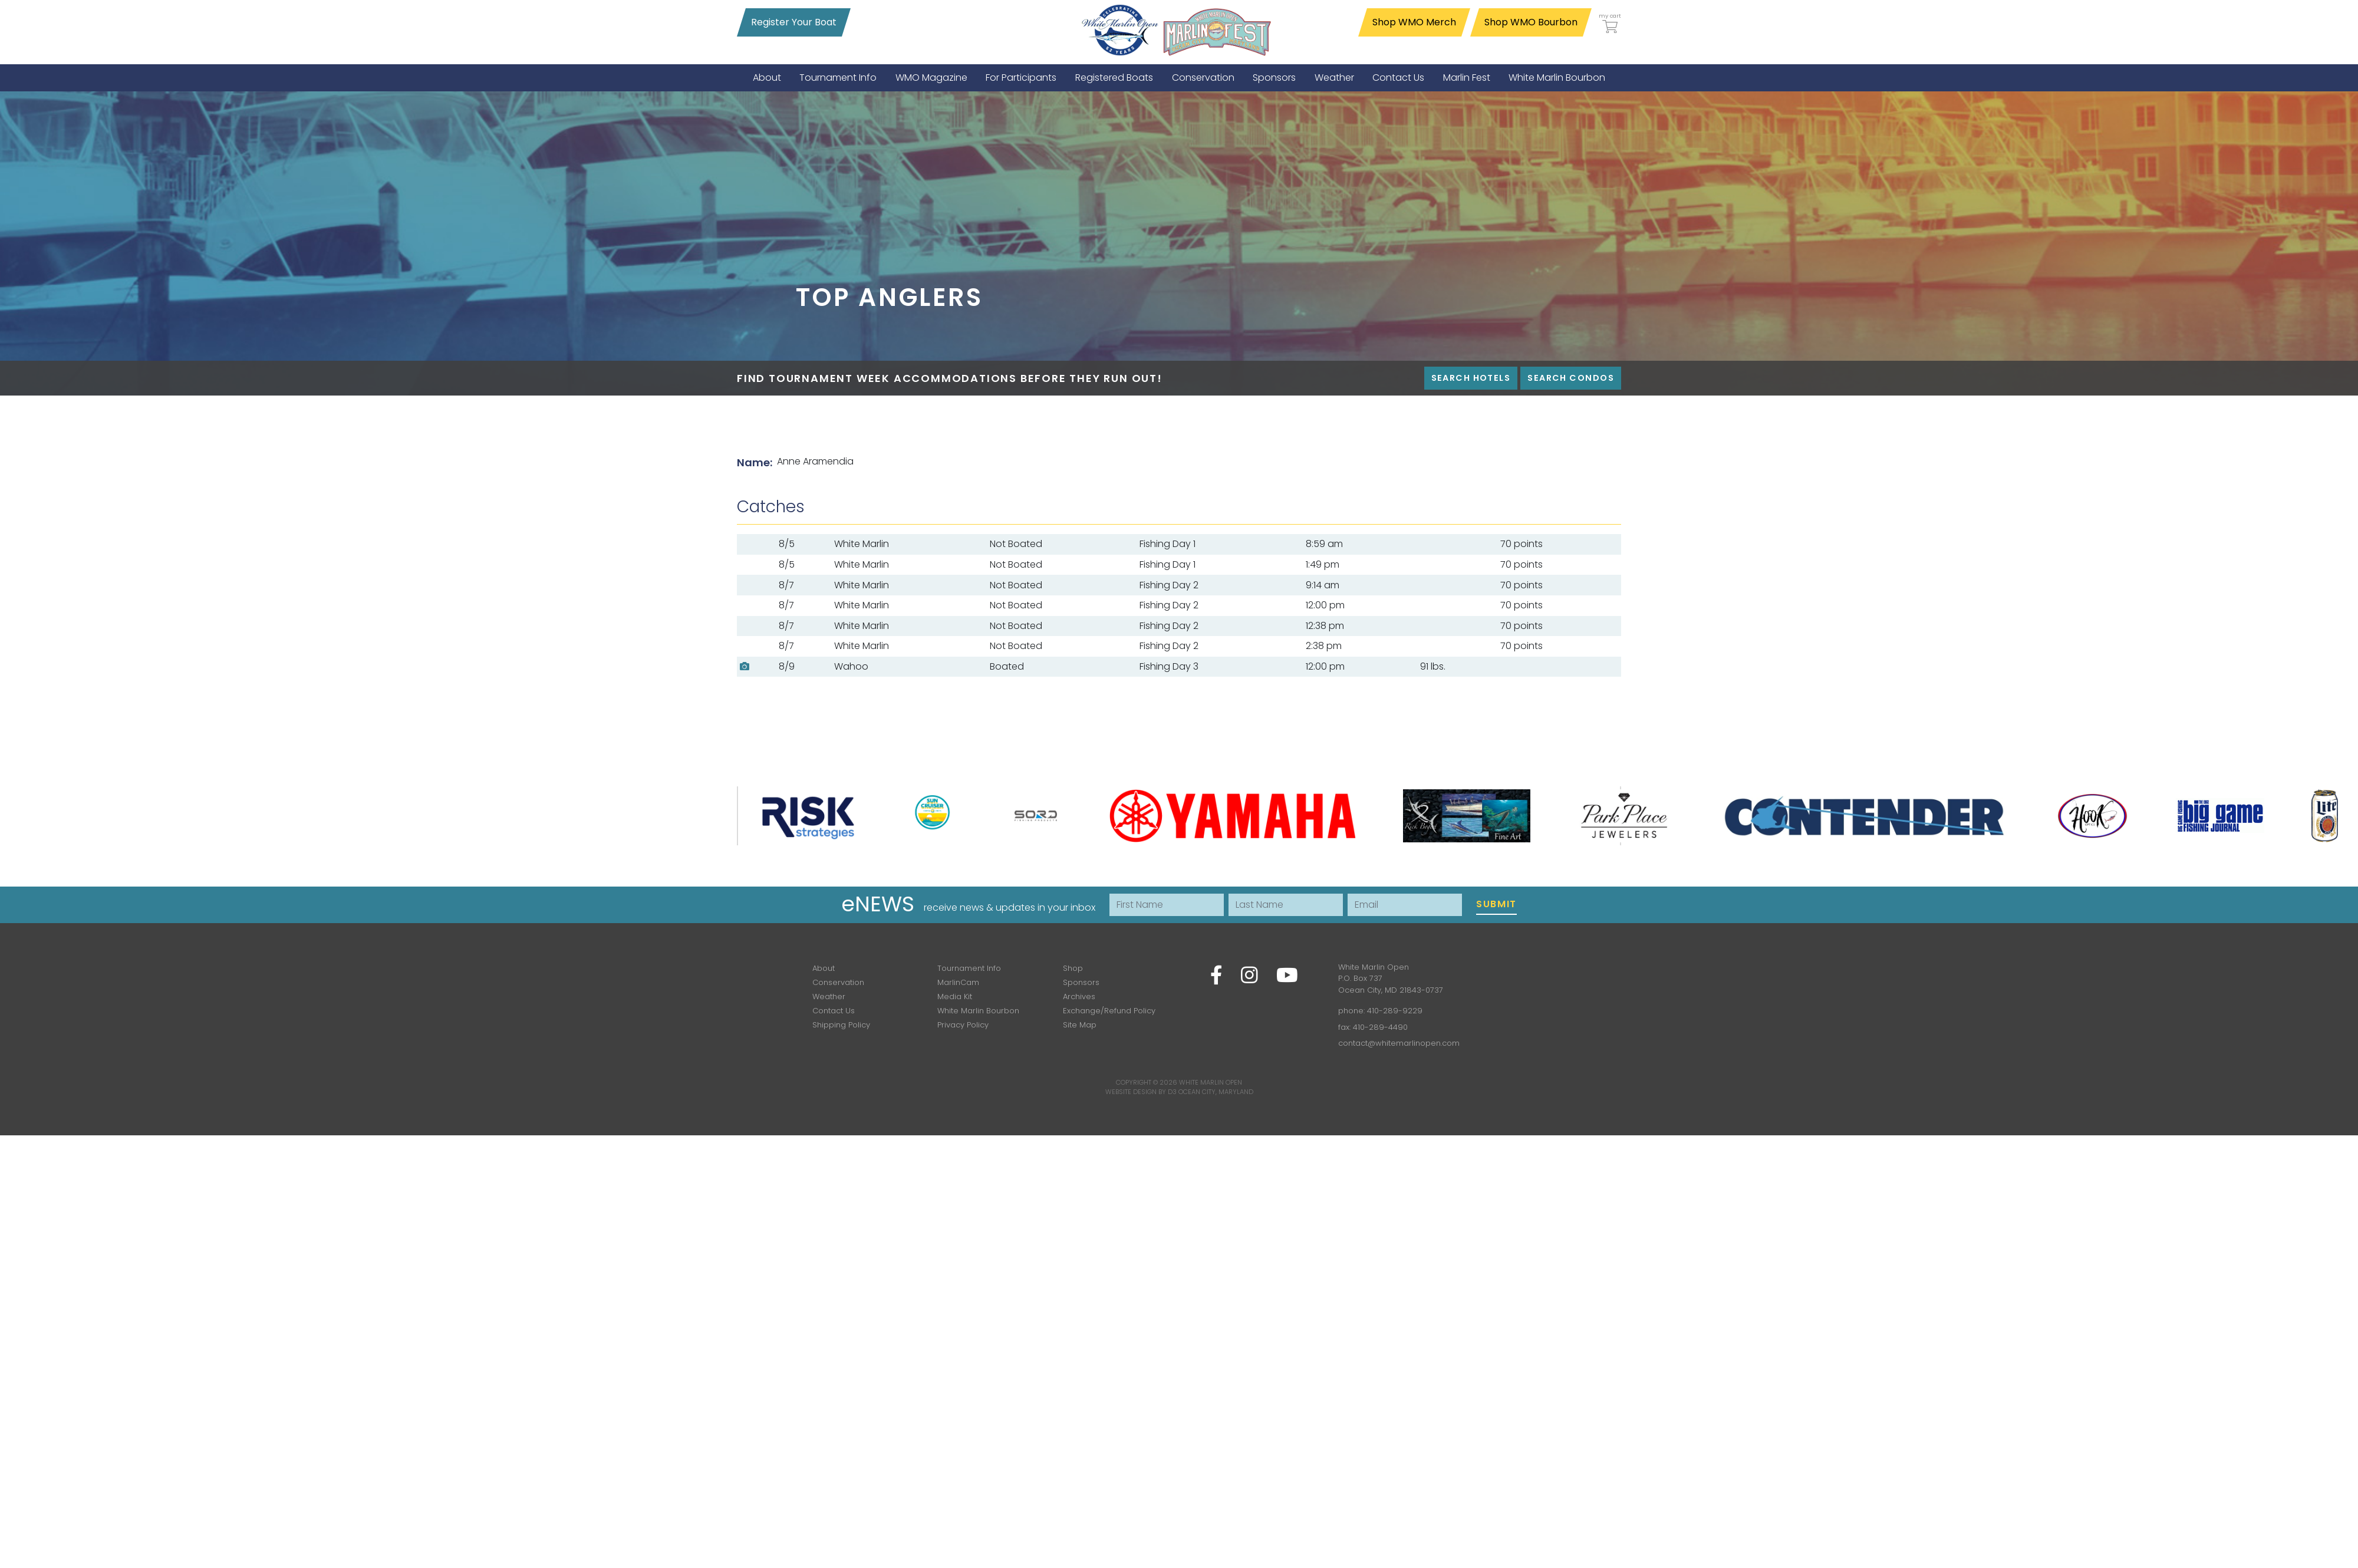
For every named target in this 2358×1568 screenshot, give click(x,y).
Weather (828, 996)
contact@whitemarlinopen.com (1399, 1043)
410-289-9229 (1394, 1010)
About (823, 968)
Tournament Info (969, 968)
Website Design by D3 (1141, 1091)
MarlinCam (958, 982)
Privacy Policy (963, 1024)
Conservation (838, 982)
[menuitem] (767, 77)
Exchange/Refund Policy (1109, 1010)
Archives (1079, 996)
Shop (1073, 968)
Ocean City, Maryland (1215, 1091)
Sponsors (1081, 982)
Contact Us (833, 1010)
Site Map (1079, 1024)
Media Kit (954, 996)
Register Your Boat (794, 22)
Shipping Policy (841, 1024)
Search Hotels (1471, 378)
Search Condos (1570, 378)
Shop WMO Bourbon (1531, 22)
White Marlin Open (1210, 1082)
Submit (1496, 904)
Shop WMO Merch (1414, 22)
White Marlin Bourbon (978, 1010)
